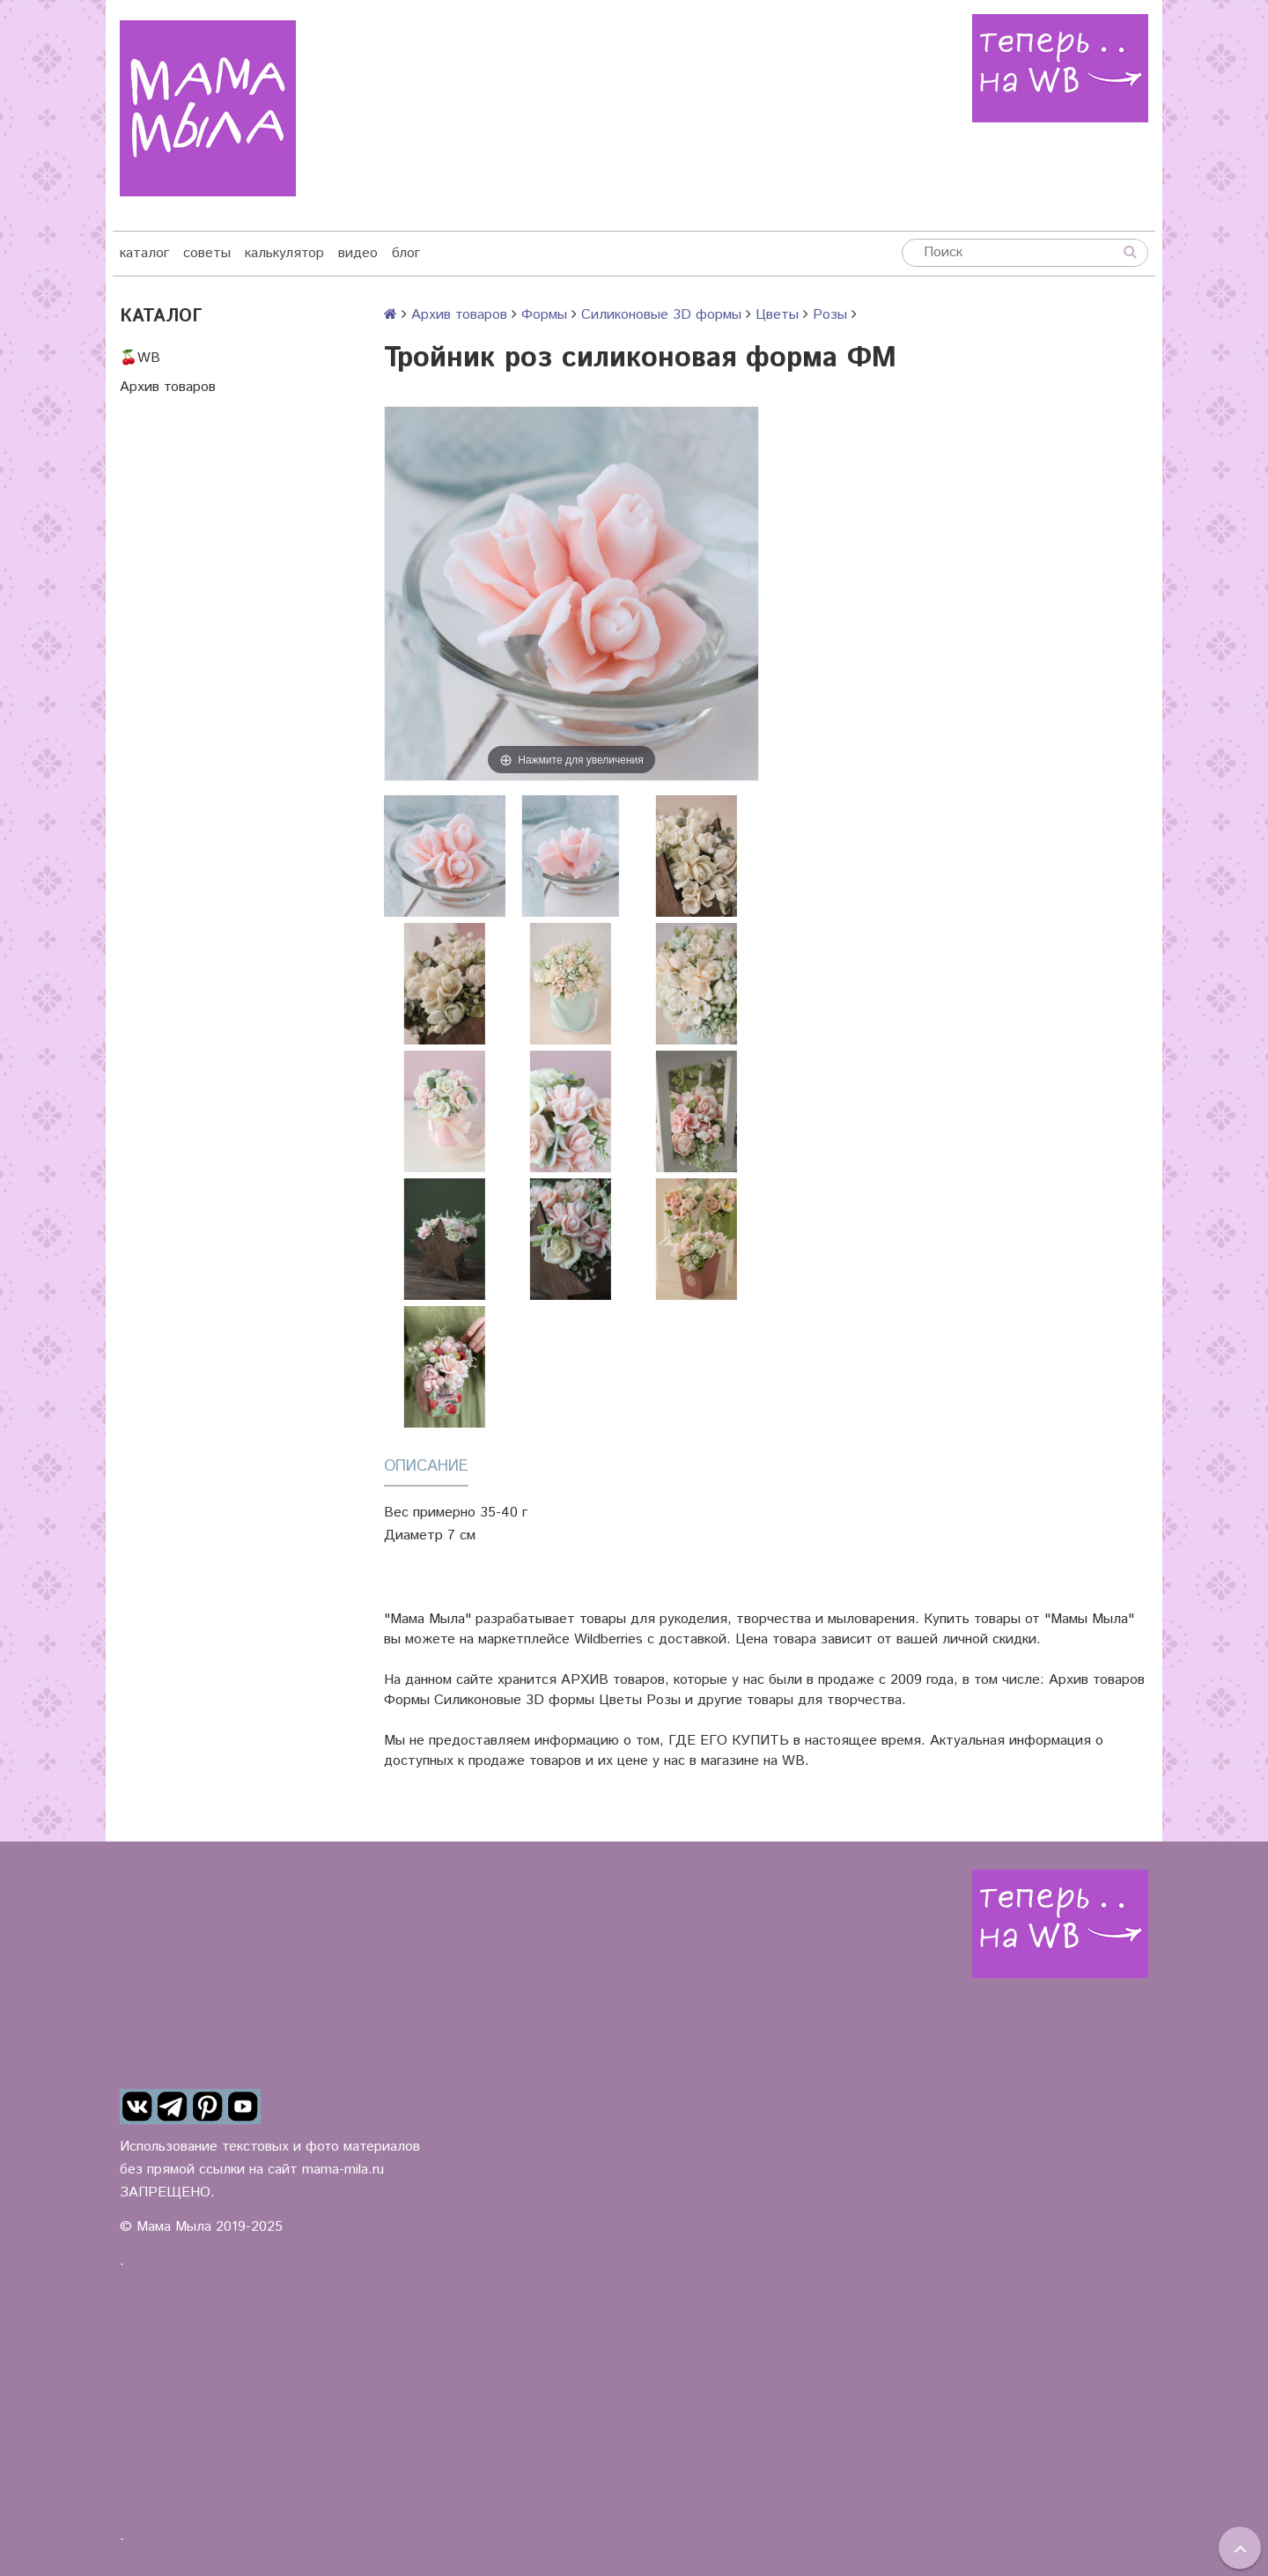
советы (207, 253)
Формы (544, 315)
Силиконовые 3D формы (661, 315)
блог (406, 253)
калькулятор (284, 253)
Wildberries (608, 1639)
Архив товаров (168, 387)
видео (358, 253)
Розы (830, 315)
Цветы (777, 315)
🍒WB (140, 358)
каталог (144, 253)
